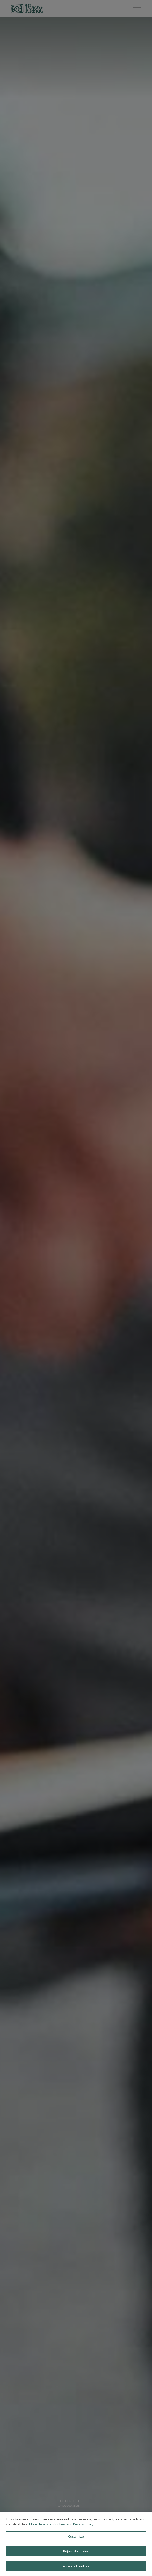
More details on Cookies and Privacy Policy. (61, 2524)
